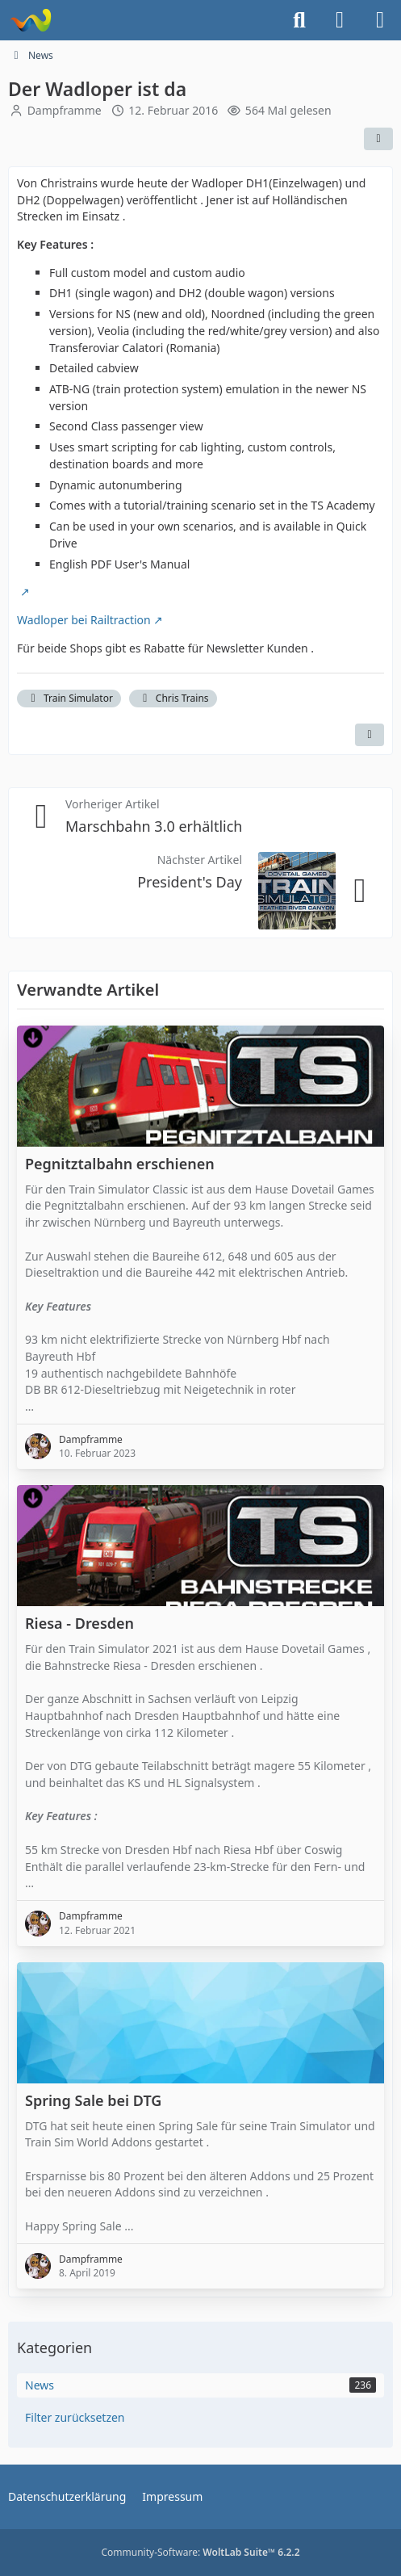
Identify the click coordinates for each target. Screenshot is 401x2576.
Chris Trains (173, 698)
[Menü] (380, 20)
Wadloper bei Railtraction (84, 619)
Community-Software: (200, 2552)
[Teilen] (378, 139)
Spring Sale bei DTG (93, 2100)
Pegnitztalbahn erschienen (120, 1163)
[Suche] (299, 20)
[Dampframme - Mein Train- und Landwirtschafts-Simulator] (30, 20)
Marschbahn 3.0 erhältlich (153, 826)
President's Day (189, 881)
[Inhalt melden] (369, 735)
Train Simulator (69, 698)
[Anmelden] (340, 20)
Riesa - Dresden (79, 1623)
